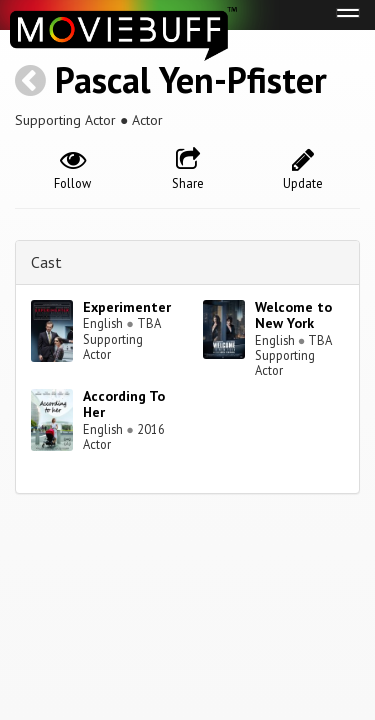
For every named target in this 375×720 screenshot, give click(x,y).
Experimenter (127, 307)
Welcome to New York (293, 315)
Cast (46, 262)
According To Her (124, 404)
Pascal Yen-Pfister (191, 79)
